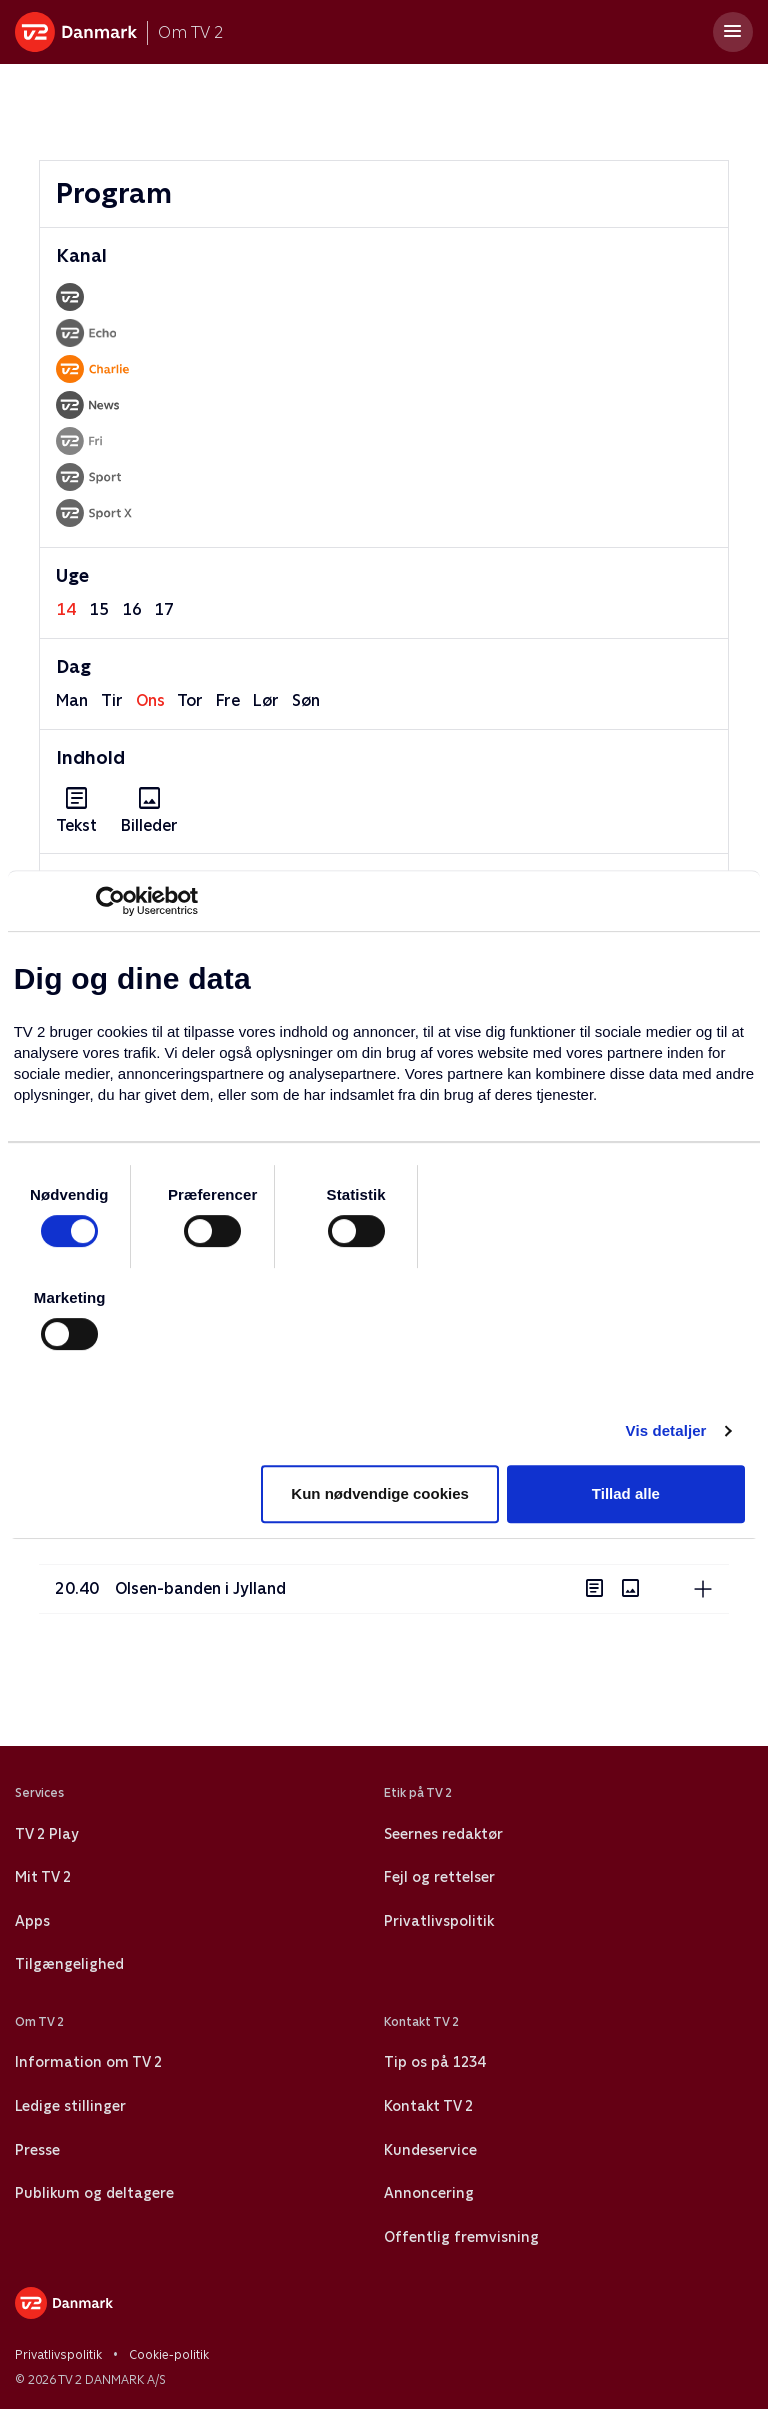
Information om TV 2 (88, 2062)
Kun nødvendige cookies (380, 1493)
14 (66, 609)
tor (190, 700)
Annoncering (429, 2193)
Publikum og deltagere (94, 2193)
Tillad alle (626, 1493)
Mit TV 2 (43, 1877)
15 (99, 609)
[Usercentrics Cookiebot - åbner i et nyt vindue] (110, 901)
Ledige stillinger (70, 2106)
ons (150, 700)
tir (112, 700)
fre (228, 700)
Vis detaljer (666, 1430)
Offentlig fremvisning (461, 2237)
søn (306, 700)
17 (164, 609)
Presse (37, 2150)
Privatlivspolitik (439, 1921)
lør (266, 700)
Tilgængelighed (69, 1964)
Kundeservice (430, 2150)
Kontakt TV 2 (428, 2106)
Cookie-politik (169, 2355)
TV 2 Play (46, 1834)
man (72, 700)
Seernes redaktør (443, 1834)
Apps (32, 1921)
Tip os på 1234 (434, 2062)
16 (132, 609)
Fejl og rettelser (439, 1877)
